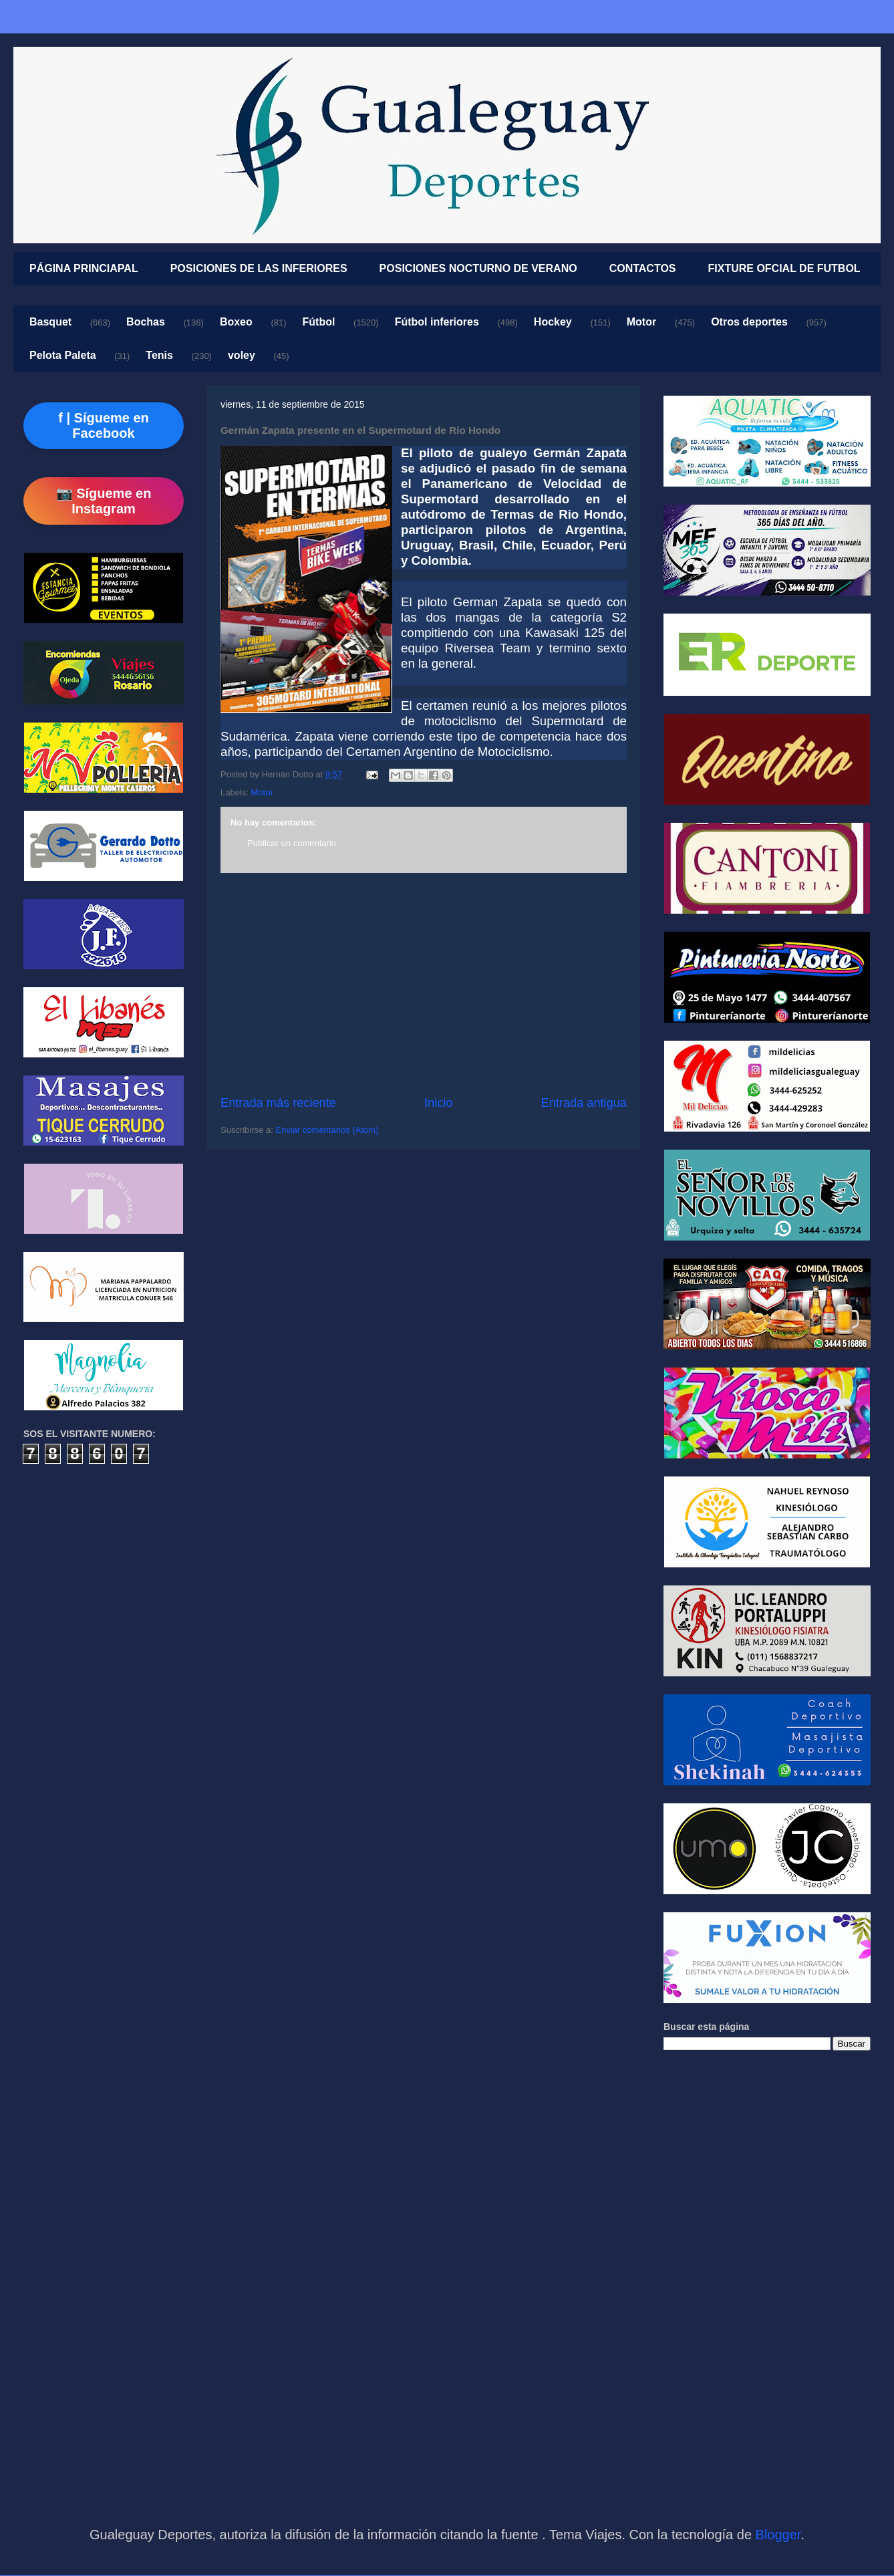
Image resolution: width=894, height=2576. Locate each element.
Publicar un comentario (291, 843)
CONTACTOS (642, 268)
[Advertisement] (423, 983)
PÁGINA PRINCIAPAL (83, 268)
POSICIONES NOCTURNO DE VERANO (478, 268)
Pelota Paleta (62, 355)
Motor (641, 322)
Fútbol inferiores (437, 322)
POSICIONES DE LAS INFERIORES (258, 268)
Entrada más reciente (278, 1103)
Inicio (438, 1103)
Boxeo (236, 322)
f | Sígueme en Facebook (103, 425)
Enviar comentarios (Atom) (326, 1130)
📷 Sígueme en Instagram (104, 501)
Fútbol (319, 322)
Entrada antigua (584, 1103)
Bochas (145, 322)
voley (241, 355)
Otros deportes (749, 322)
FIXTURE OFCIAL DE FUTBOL (784, 268)
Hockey (553, 322)
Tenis (159, 355)
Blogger (778, 2534)
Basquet (50, 322)
